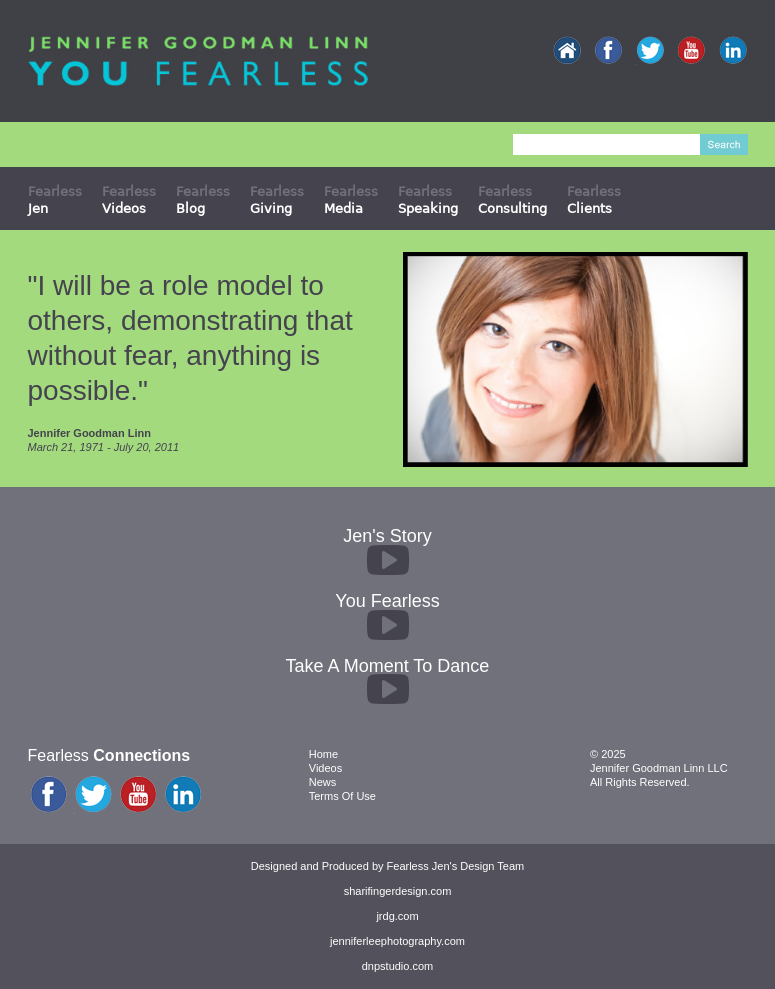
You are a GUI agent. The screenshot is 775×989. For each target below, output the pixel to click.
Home (323, 754)
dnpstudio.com (398, 966)
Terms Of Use (342, 796)
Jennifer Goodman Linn (89, 433)
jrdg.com (397, 916)
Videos (325, 768)
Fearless (55, 199)
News (323, 782)
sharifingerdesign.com (398, 891)
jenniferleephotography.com (397, 941)
